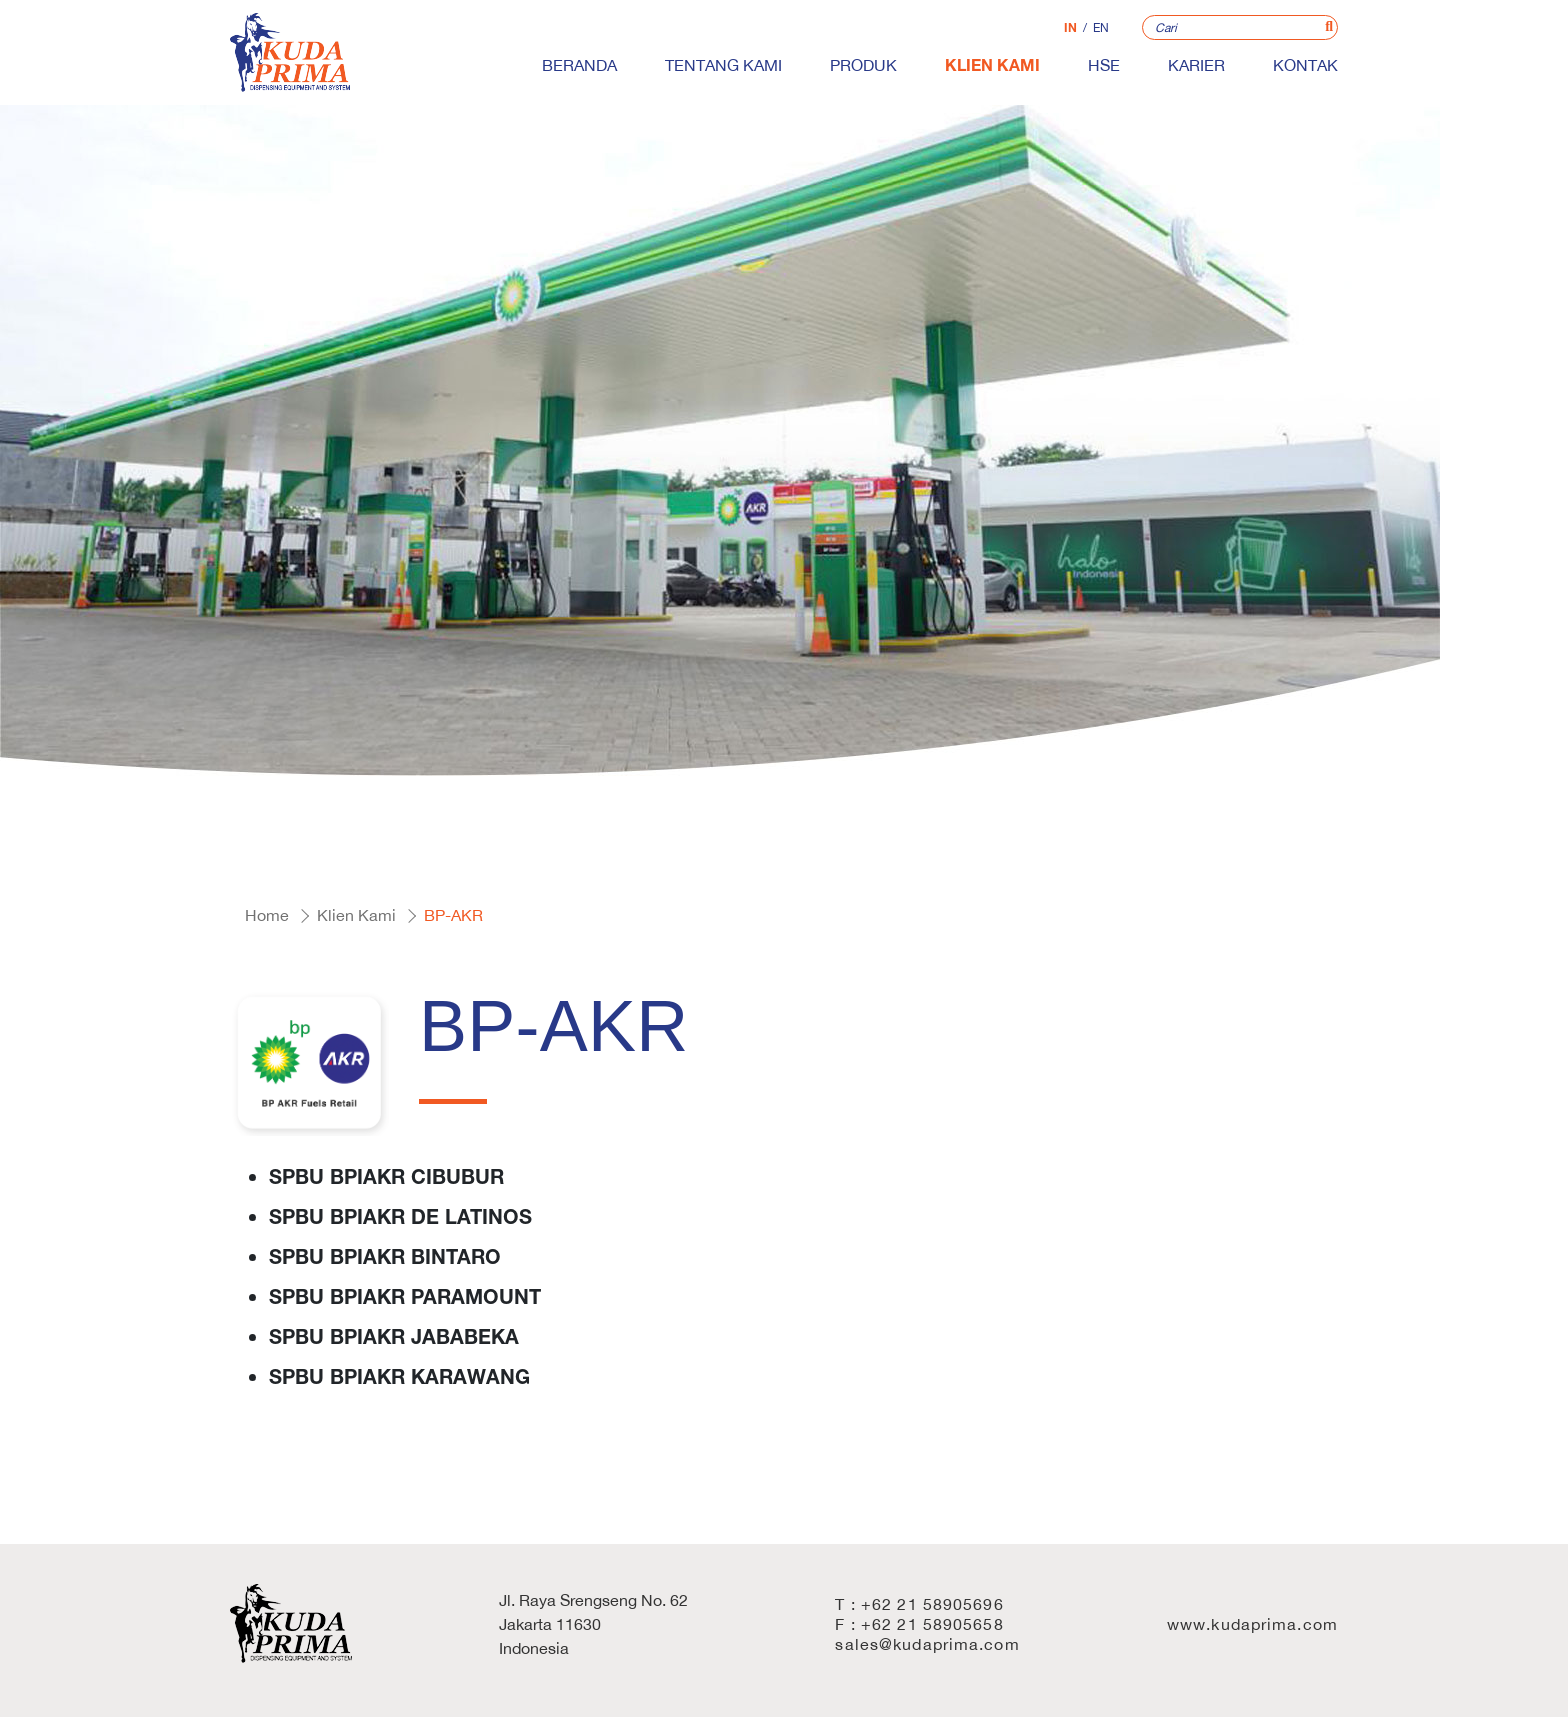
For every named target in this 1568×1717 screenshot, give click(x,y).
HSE (1104, 65)
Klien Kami (992, 64)
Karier (1196, 65)
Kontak (1305, 65)
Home (267, 915)
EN (1101, 28)
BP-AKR (453, 915)
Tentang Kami (723, 65)
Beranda (579, 65)
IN (1070, 27)
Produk (863, 65)
